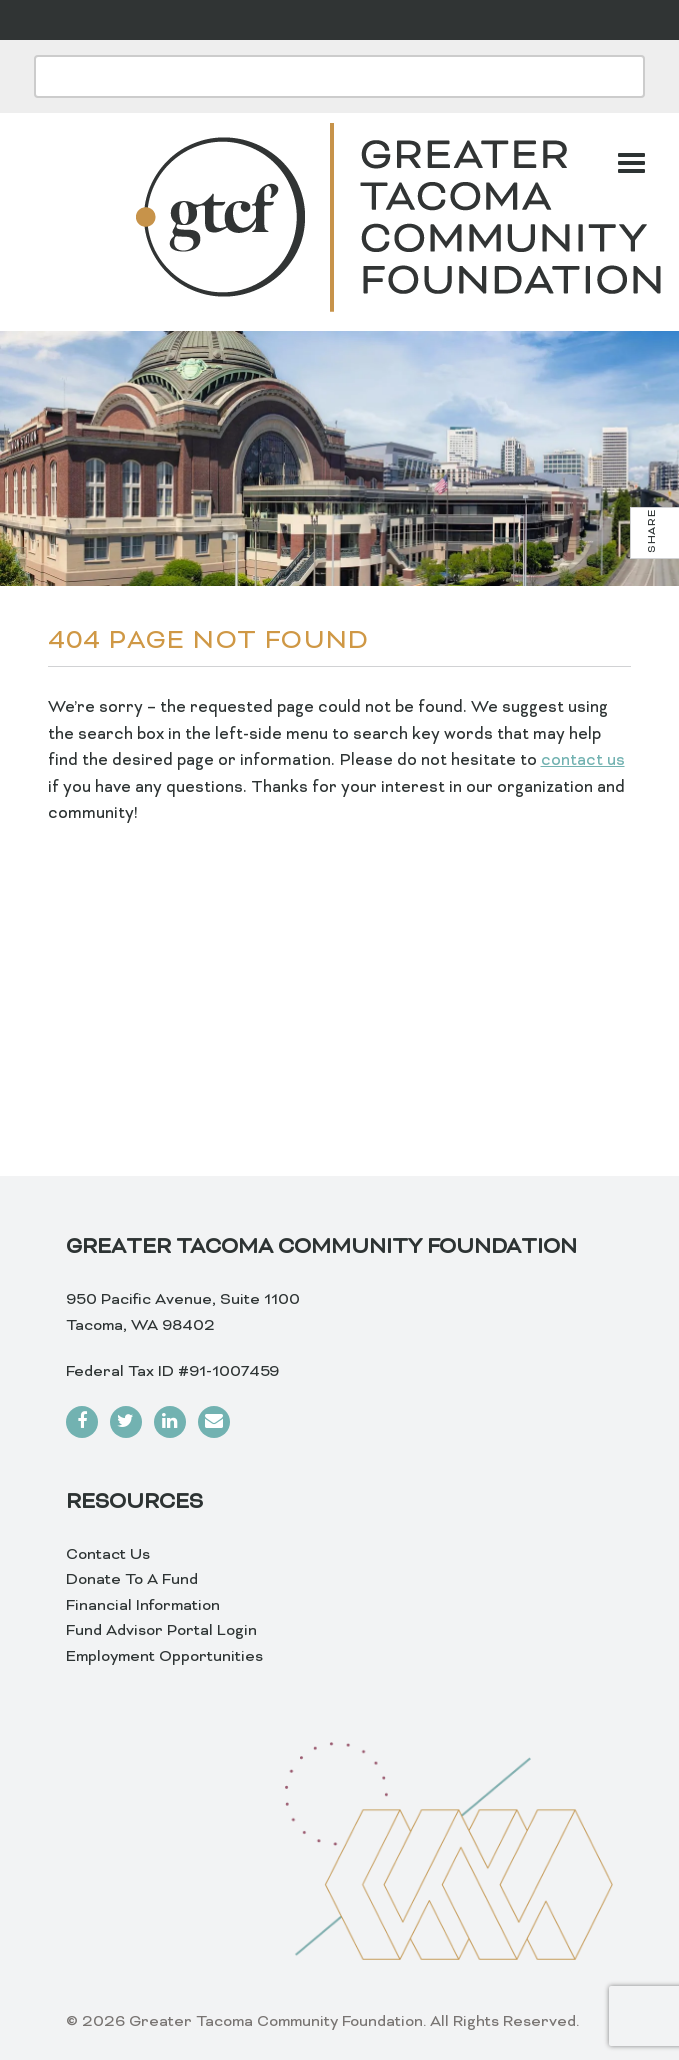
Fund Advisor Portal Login (161, 1631)
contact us (583, 761)
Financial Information (143, 1606)
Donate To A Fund (132, 1580)
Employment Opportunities (164, 1657)
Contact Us (108, 1555)
